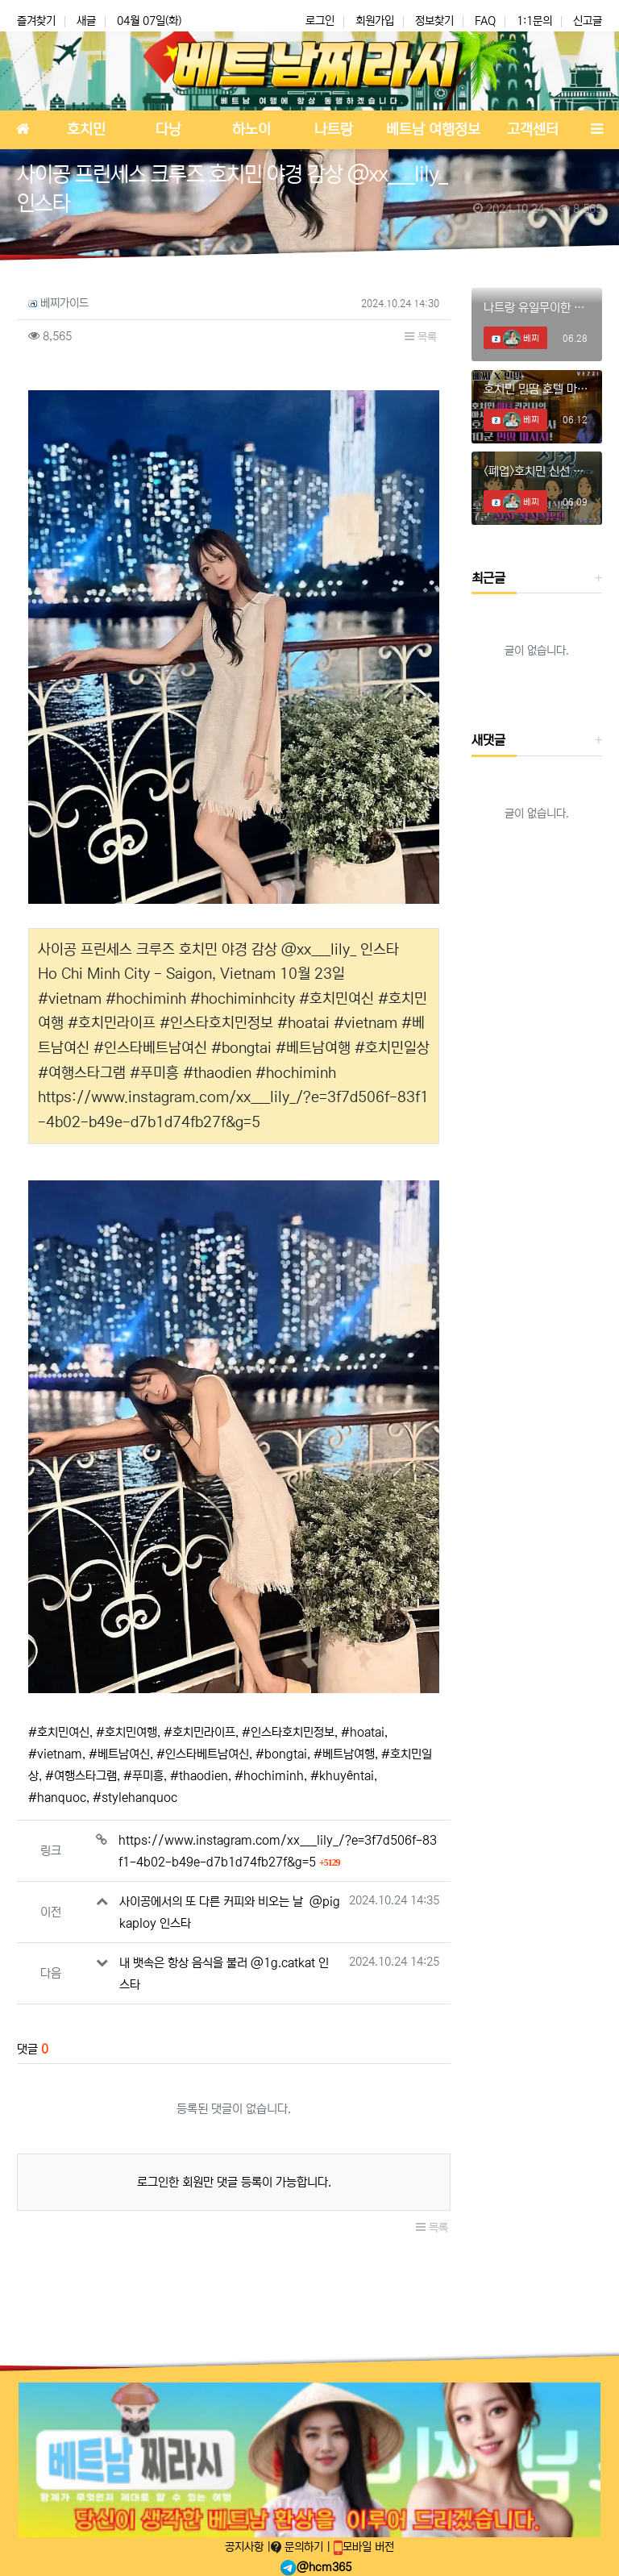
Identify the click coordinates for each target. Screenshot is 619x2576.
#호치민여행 (126, 1732)
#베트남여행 (344, 1754)
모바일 (364, 2547)
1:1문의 (534, 21)
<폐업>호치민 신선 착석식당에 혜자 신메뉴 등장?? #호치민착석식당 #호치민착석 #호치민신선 (537, 471)
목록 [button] (421, 337)
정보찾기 (434, 21)
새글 (86, 21)
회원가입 (374, 21)
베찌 (521, 338)
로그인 (319, 21)
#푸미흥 (143, 1776)
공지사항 (246, 2547)
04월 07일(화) (149, 21)
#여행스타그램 (81, 1776)
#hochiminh (269, 1776)
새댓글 (488, 740)
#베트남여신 (119, 1754)
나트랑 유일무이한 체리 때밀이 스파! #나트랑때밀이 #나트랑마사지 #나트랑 (537, 307)
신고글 (587, 21)
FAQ (485, 21)
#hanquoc (57, 1797)
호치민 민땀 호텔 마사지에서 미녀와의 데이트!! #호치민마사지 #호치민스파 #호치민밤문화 (537, 389)
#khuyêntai (342, 1776)
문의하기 (298, 2547)
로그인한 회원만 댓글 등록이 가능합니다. (234, 2182)
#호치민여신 (58, 1732)
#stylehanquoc (135, 1797)
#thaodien (199, 1776)
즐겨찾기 (36, 21)
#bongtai (281, 1754)
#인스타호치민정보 (288, 1732)
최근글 (488, 578)
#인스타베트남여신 (202, 1754)
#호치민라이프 (199, 1732)
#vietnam (55, 1754)
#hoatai (362, 1732)
